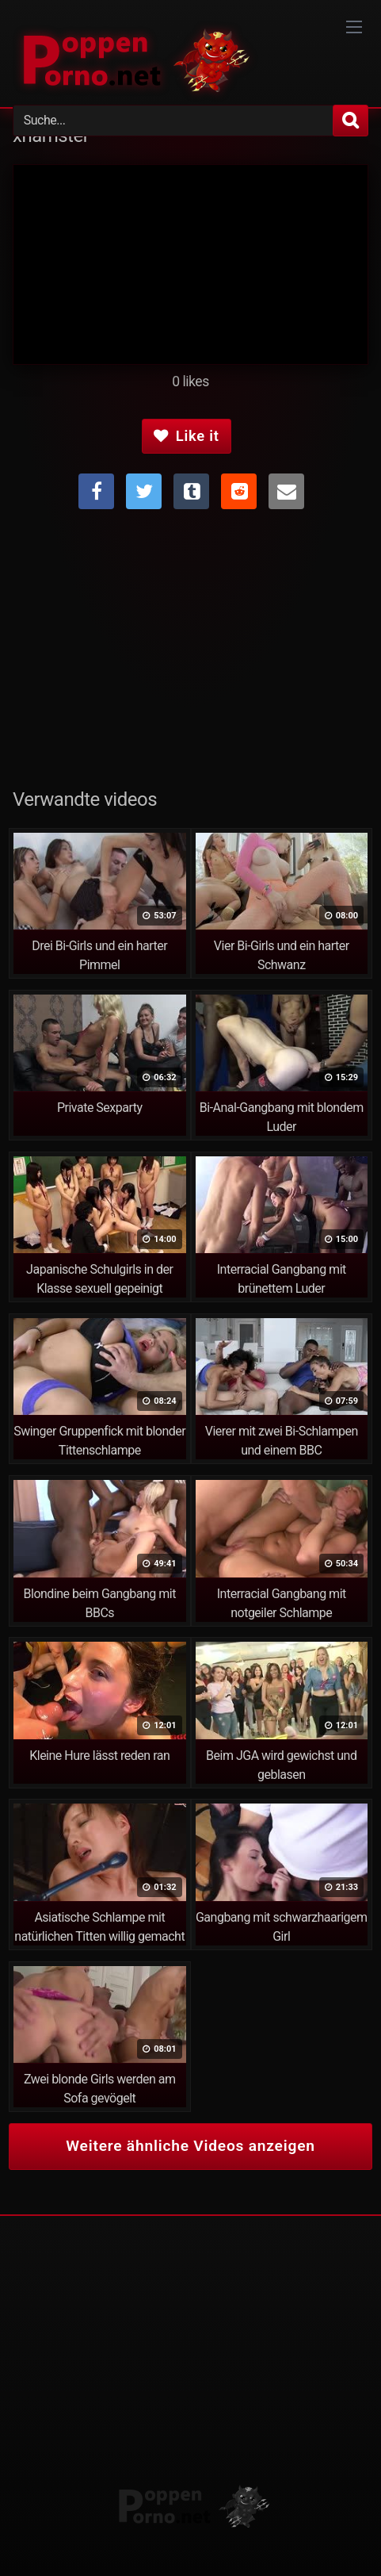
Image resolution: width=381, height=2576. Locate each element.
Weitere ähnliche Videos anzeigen (190, 2146)
